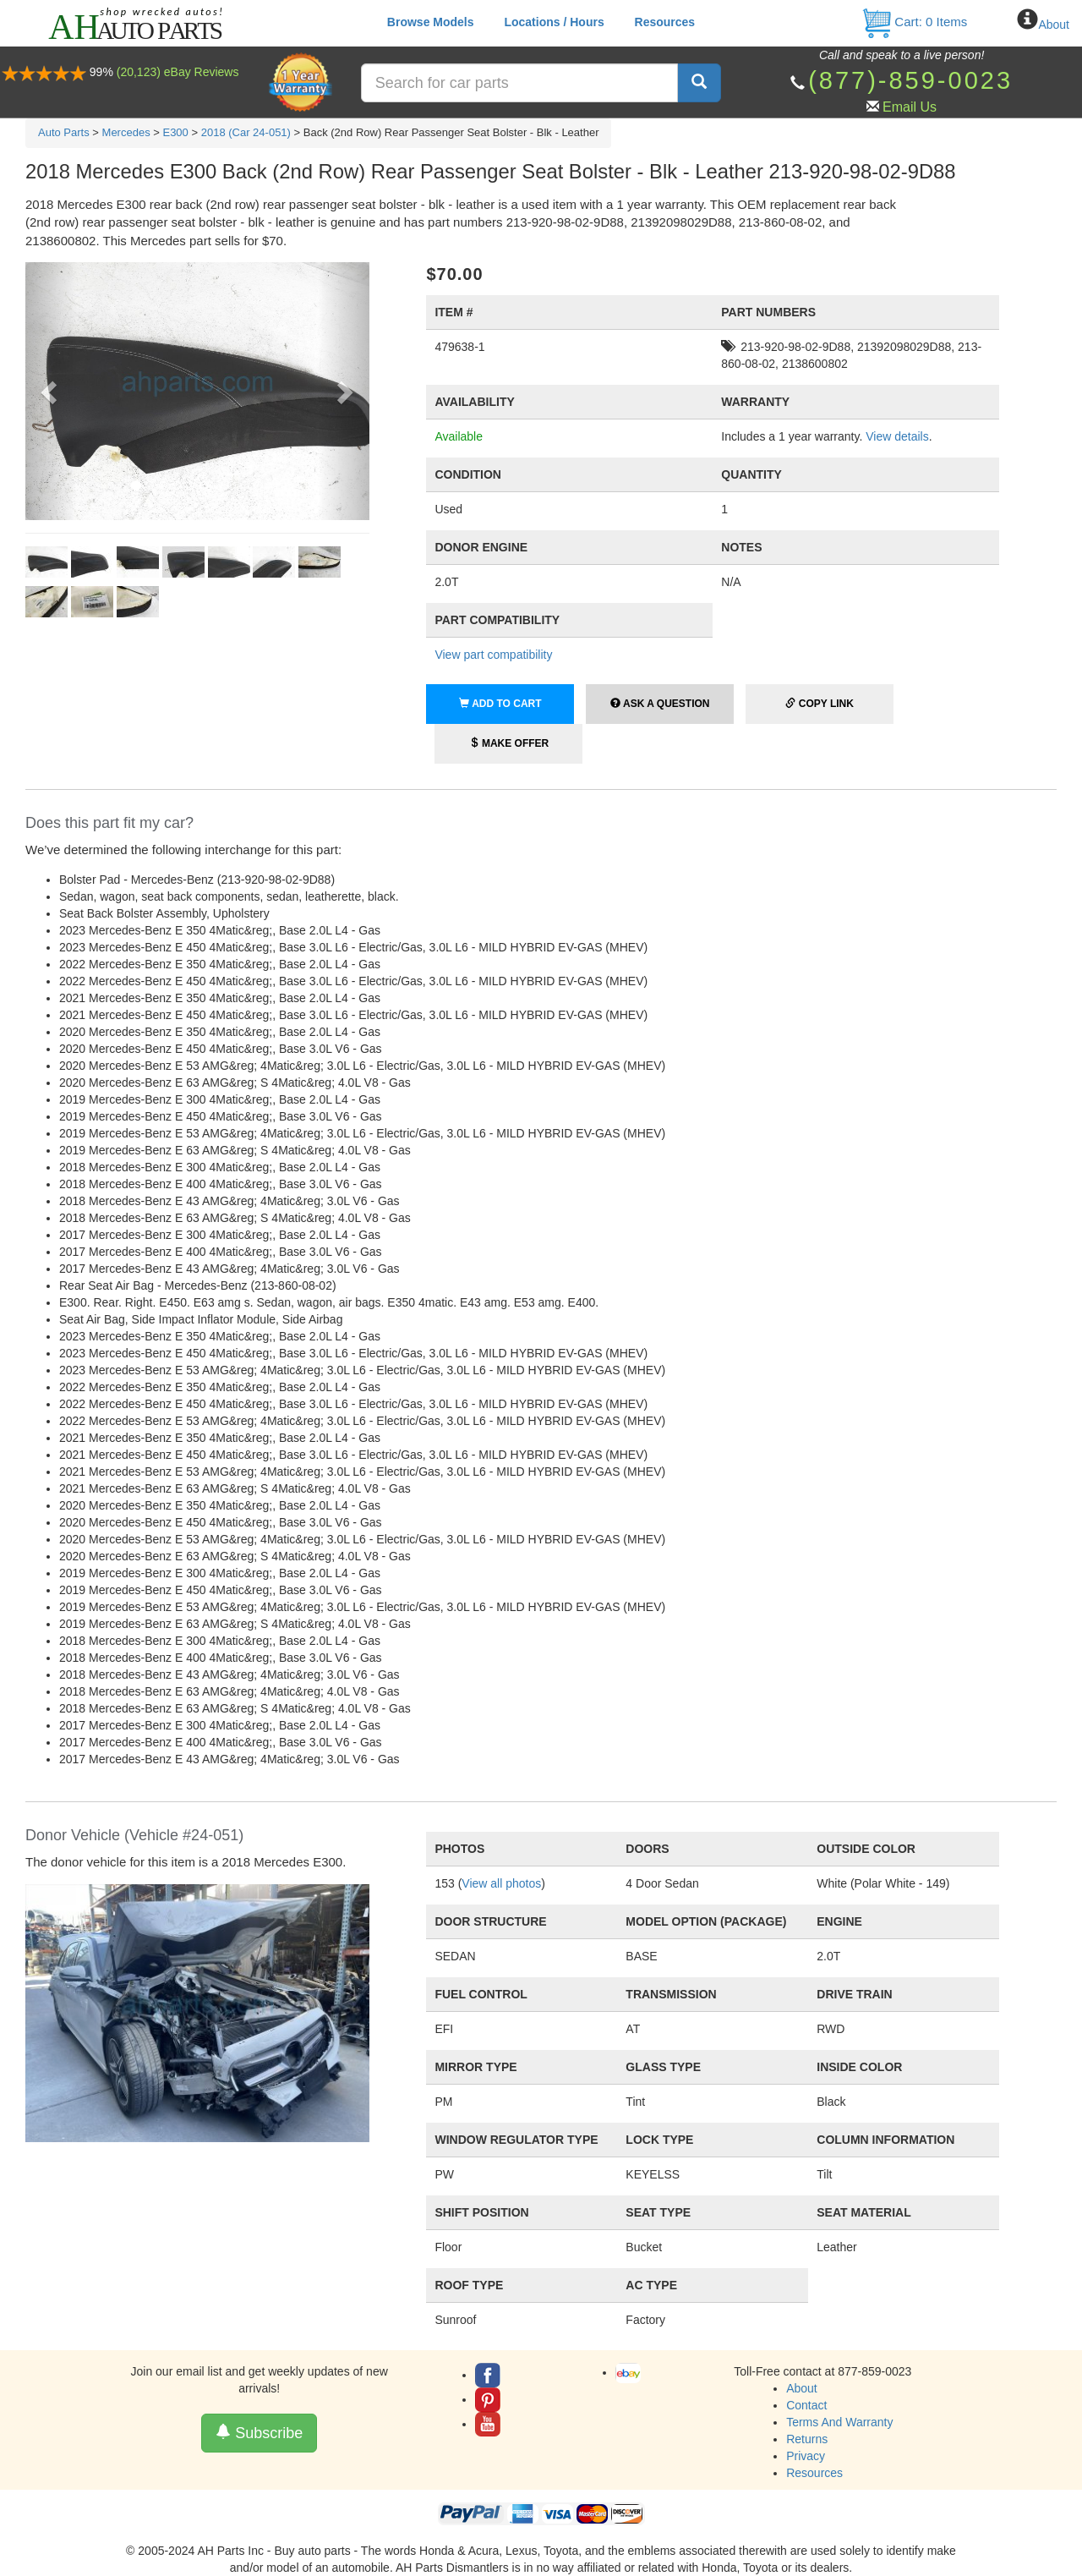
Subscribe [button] (259, 2433)
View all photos (501, 1883)
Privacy (805, 2456)
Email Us (910, 107)
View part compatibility (493, 654)
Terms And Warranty (839, 2422)
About (1053, 24)
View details (897, 436)
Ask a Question (659, 704)
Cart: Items (914, 21)
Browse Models (430, 22)
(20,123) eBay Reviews (178, 72)
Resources (665, 22)
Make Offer (509, 743)
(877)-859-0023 (910, 80)
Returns (807, 2439)
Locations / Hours (554, 22)
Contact (806, 2405)
